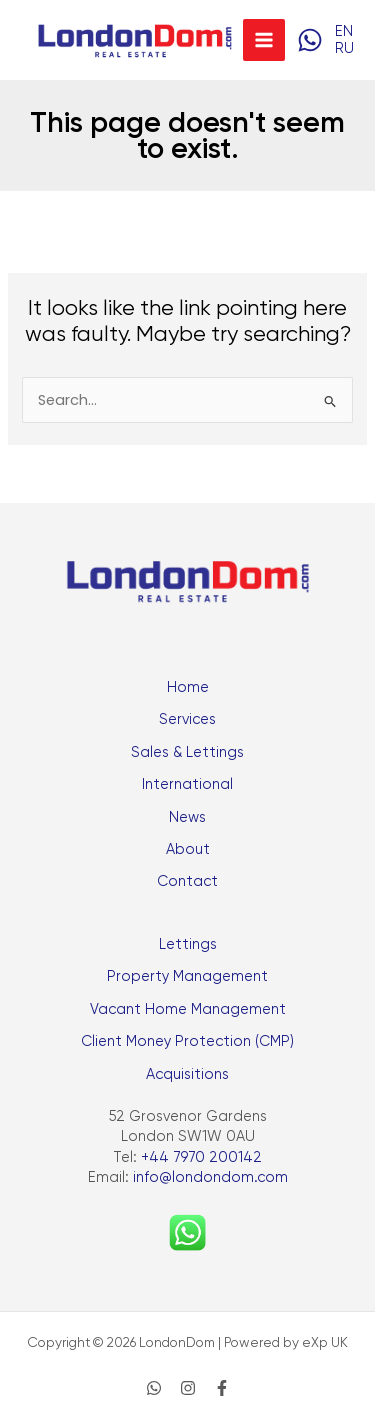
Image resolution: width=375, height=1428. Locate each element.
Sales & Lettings (187, 752)
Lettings (188, 944)
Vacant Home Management (188, 1009)
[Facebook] (222, 1388)
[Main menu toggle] (264, 40)
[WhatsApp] (310, 40)
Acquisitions (187, 1074)
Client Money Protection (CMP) (187, 1041)
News (187, 817)
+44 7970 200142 (201, 1157)
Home (188, 687)
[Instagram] (188, 1388)
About (188, 849)
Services (187, 719)
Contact (187, 881)
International (187, 784)
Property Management (187, 976)
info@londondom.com (210, 1177)
